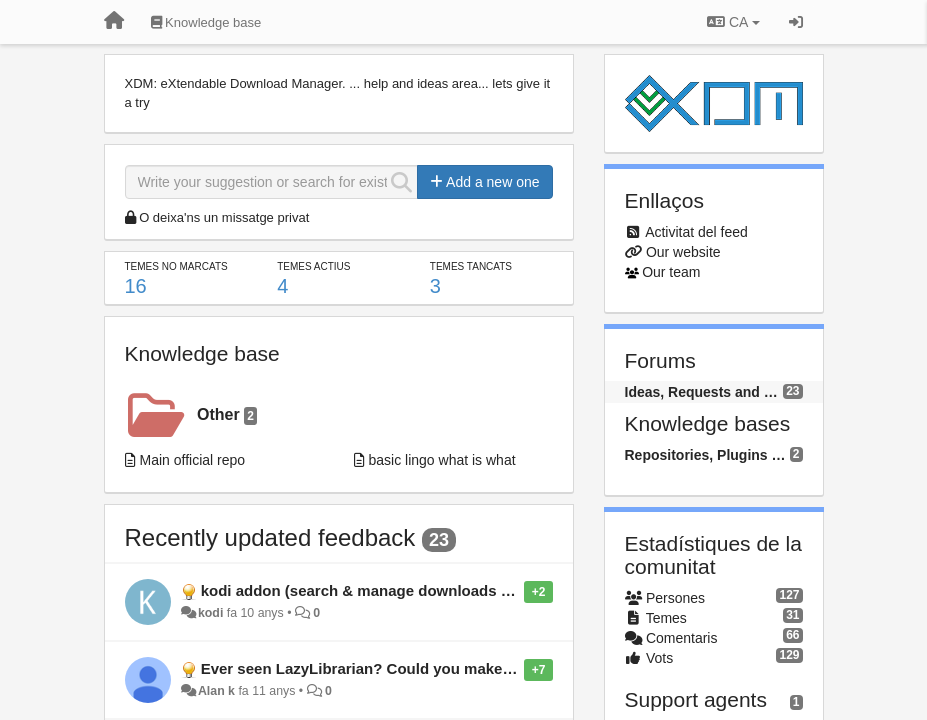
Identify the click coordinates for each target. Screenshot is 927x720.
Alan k (216, 691)
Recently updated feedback (270, 537)
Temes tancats (471, 266)
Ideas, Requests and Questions (704, 392)
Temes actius (313, 266)
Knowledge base (202, 353)
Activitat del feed (696, 232)
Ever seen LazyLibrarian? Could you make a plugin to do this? (423, 668)
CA (733, 22)
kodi (210, 613)
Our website (683, 252)
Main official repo (193, 460)
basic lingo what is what (442, 460)
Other (227, 415)
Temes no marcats (176, 266)
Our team (671, 272)
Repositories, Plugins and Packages (707, 455)
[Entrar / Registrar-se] (796, 22)
